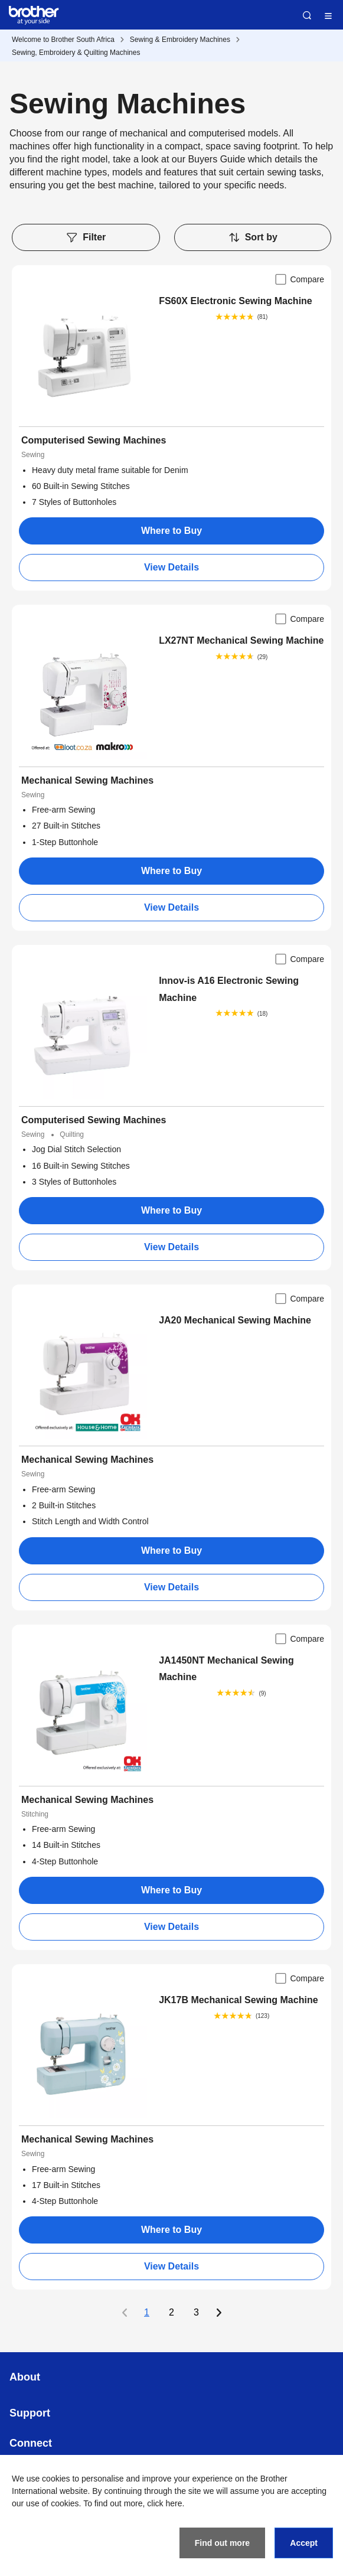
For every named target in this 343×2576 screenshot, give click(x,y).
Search (307, 15)
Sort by (252, 237)
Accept (304, 2543)
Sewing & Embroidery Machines (180, 39)
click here (164, 2503)
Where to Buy (171, 531)
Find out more (222, 2543)
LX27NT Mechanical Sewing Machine (241, 640)
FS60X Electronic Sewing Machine (235, 301)
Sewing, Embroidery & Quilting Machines (76, 52)
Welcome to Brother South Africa (63, 39)
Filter (86, 237)
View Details (171, 567)
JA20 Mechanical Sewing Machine (235, 1320)
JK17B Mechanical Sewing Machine (238, 2000)
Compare (298, 279)
